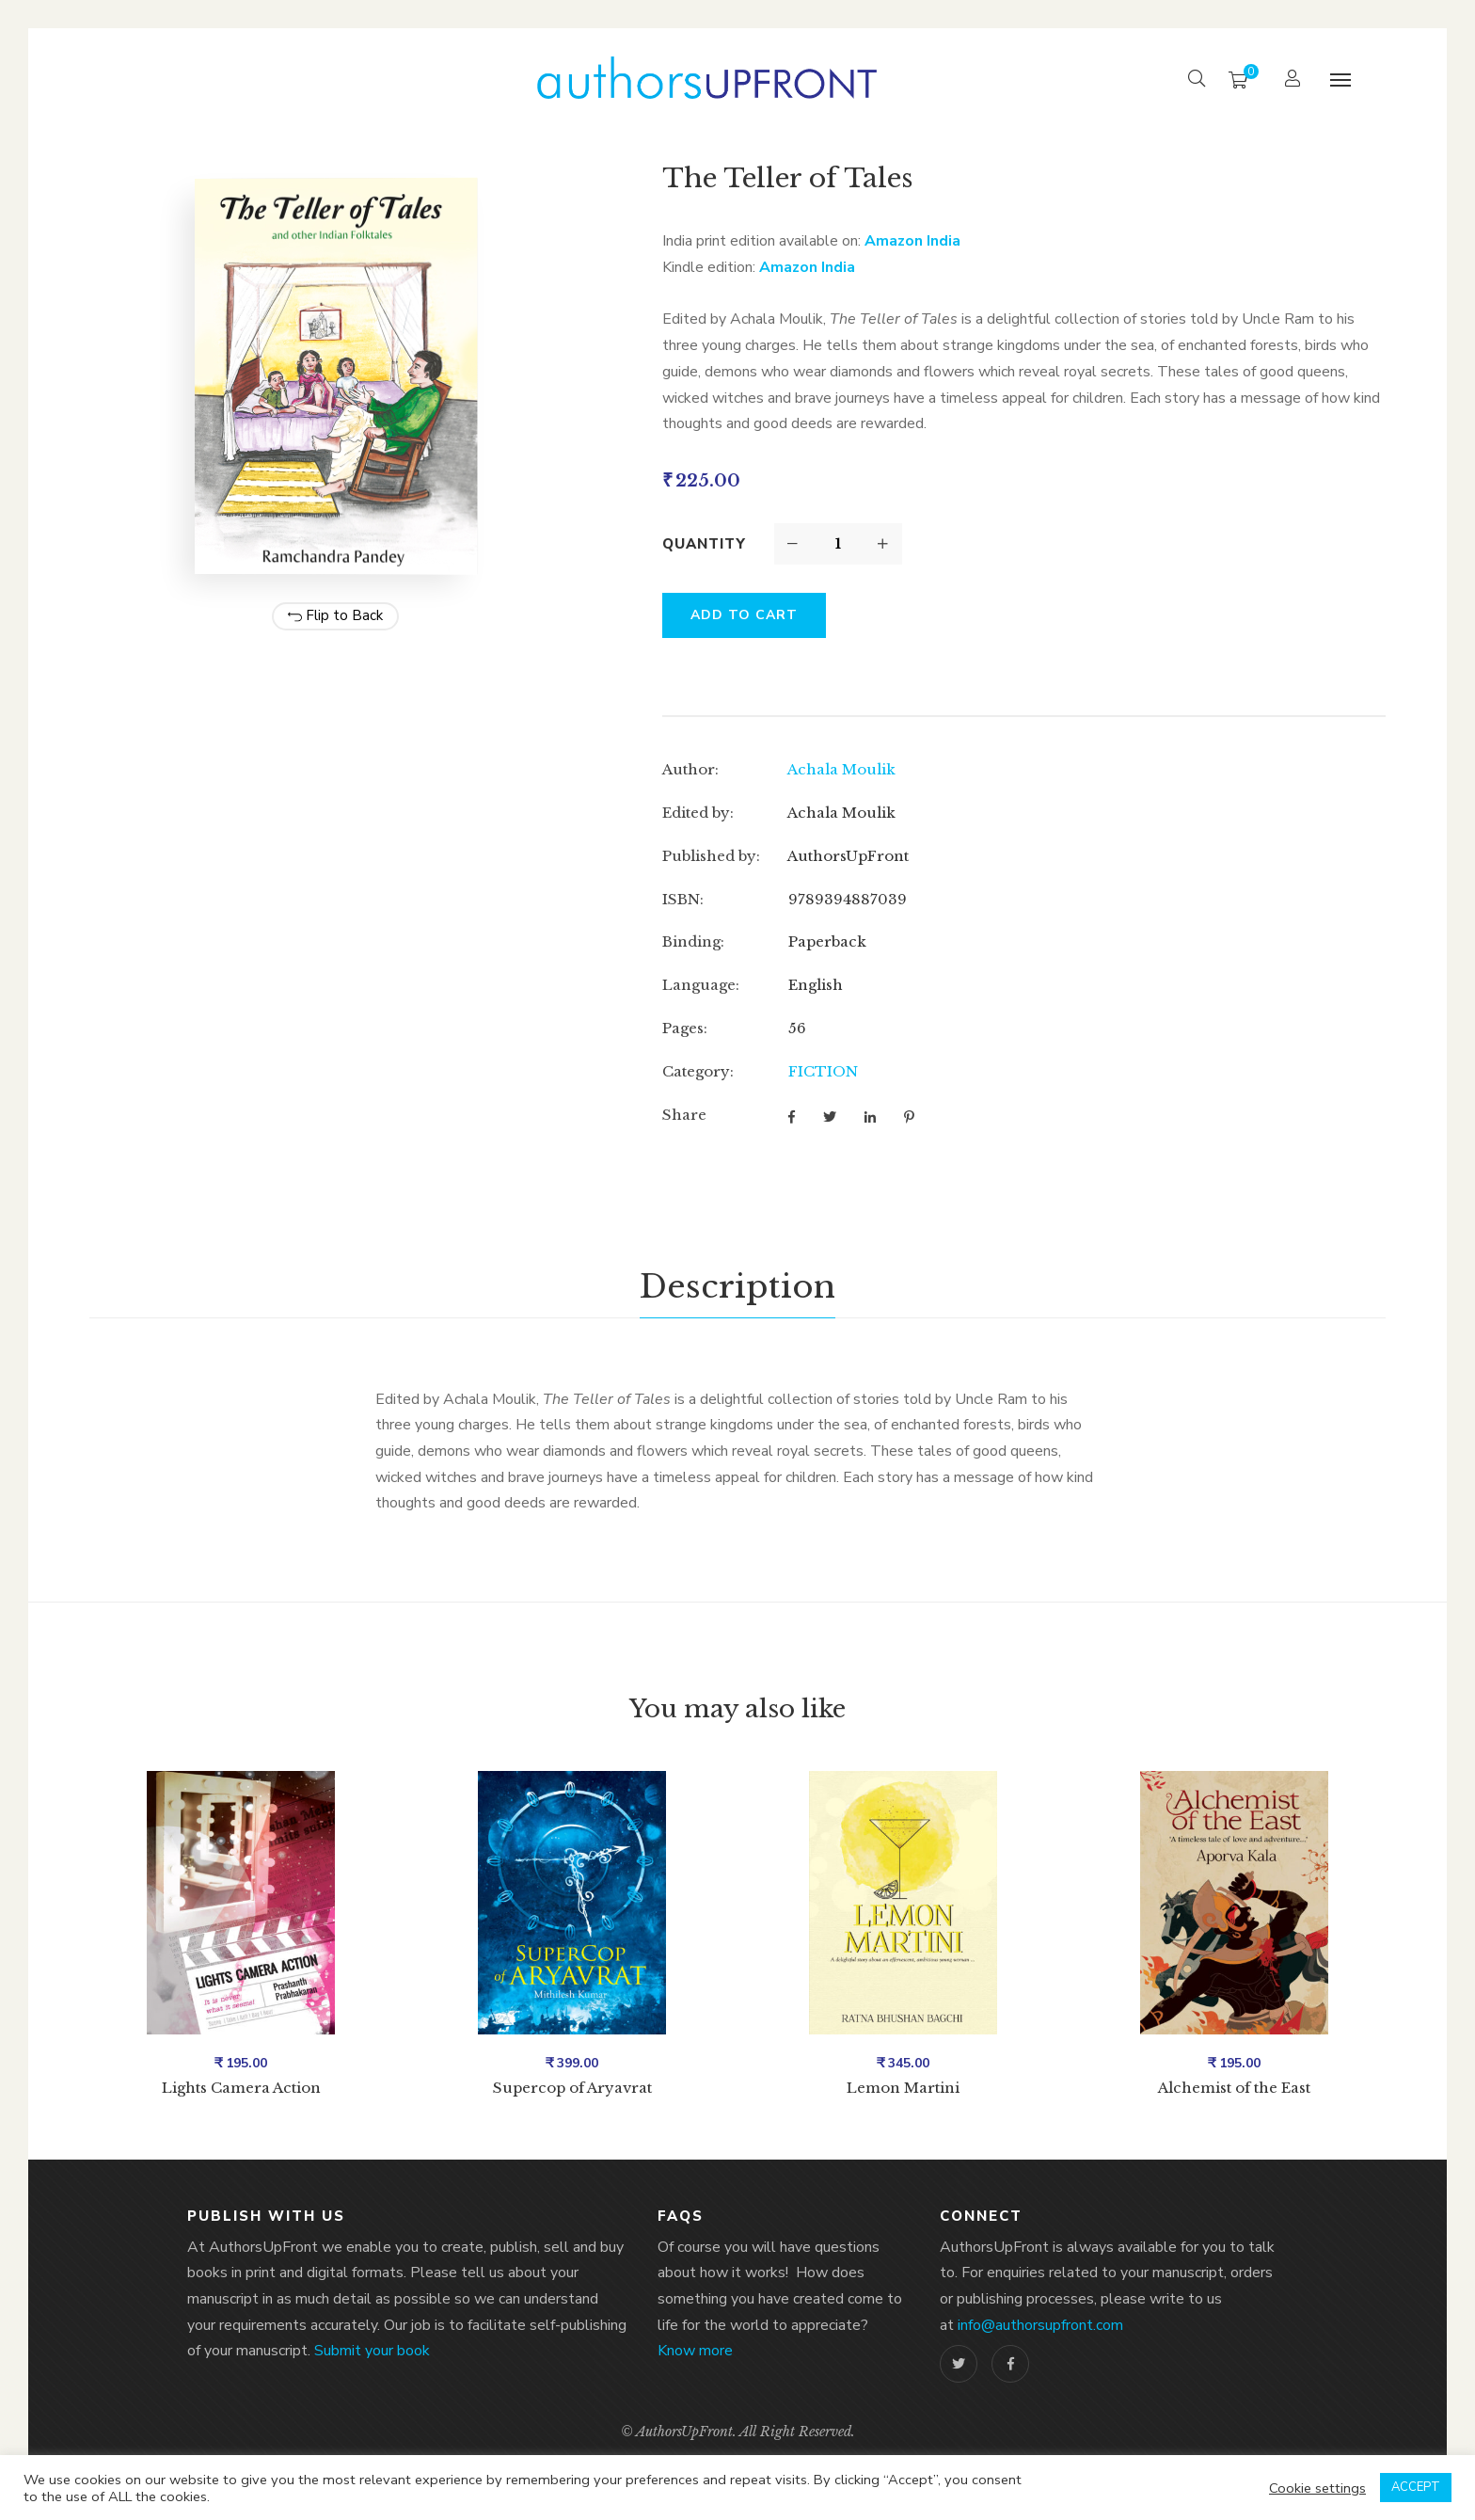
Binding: (693, 941)
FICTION (823, 1071)
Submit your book (372, 2350)
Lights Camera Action (241, 2088)
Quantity (704, 543)
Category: (698, 1071)
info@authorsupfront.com (1040, 2325)
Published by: (711, 856)
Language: (700, 985)
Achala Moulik (841, 769)
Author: (690, 769)
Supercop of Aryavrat (572, 2088)
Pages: (684, 1028)
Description (737, 1286)
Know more (695, 2350)
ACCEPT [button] (1415, 2487)
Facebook (1010, 2364)
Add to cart (744, 615)
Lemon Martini (903, 2088)
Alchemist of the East (1234, 2088)
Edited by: (698, 812)
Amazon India (912, 241)
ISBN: (683, 899)
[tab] (737, 1287)
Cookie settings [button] (1317, 2488)
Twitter (958, 2364)
